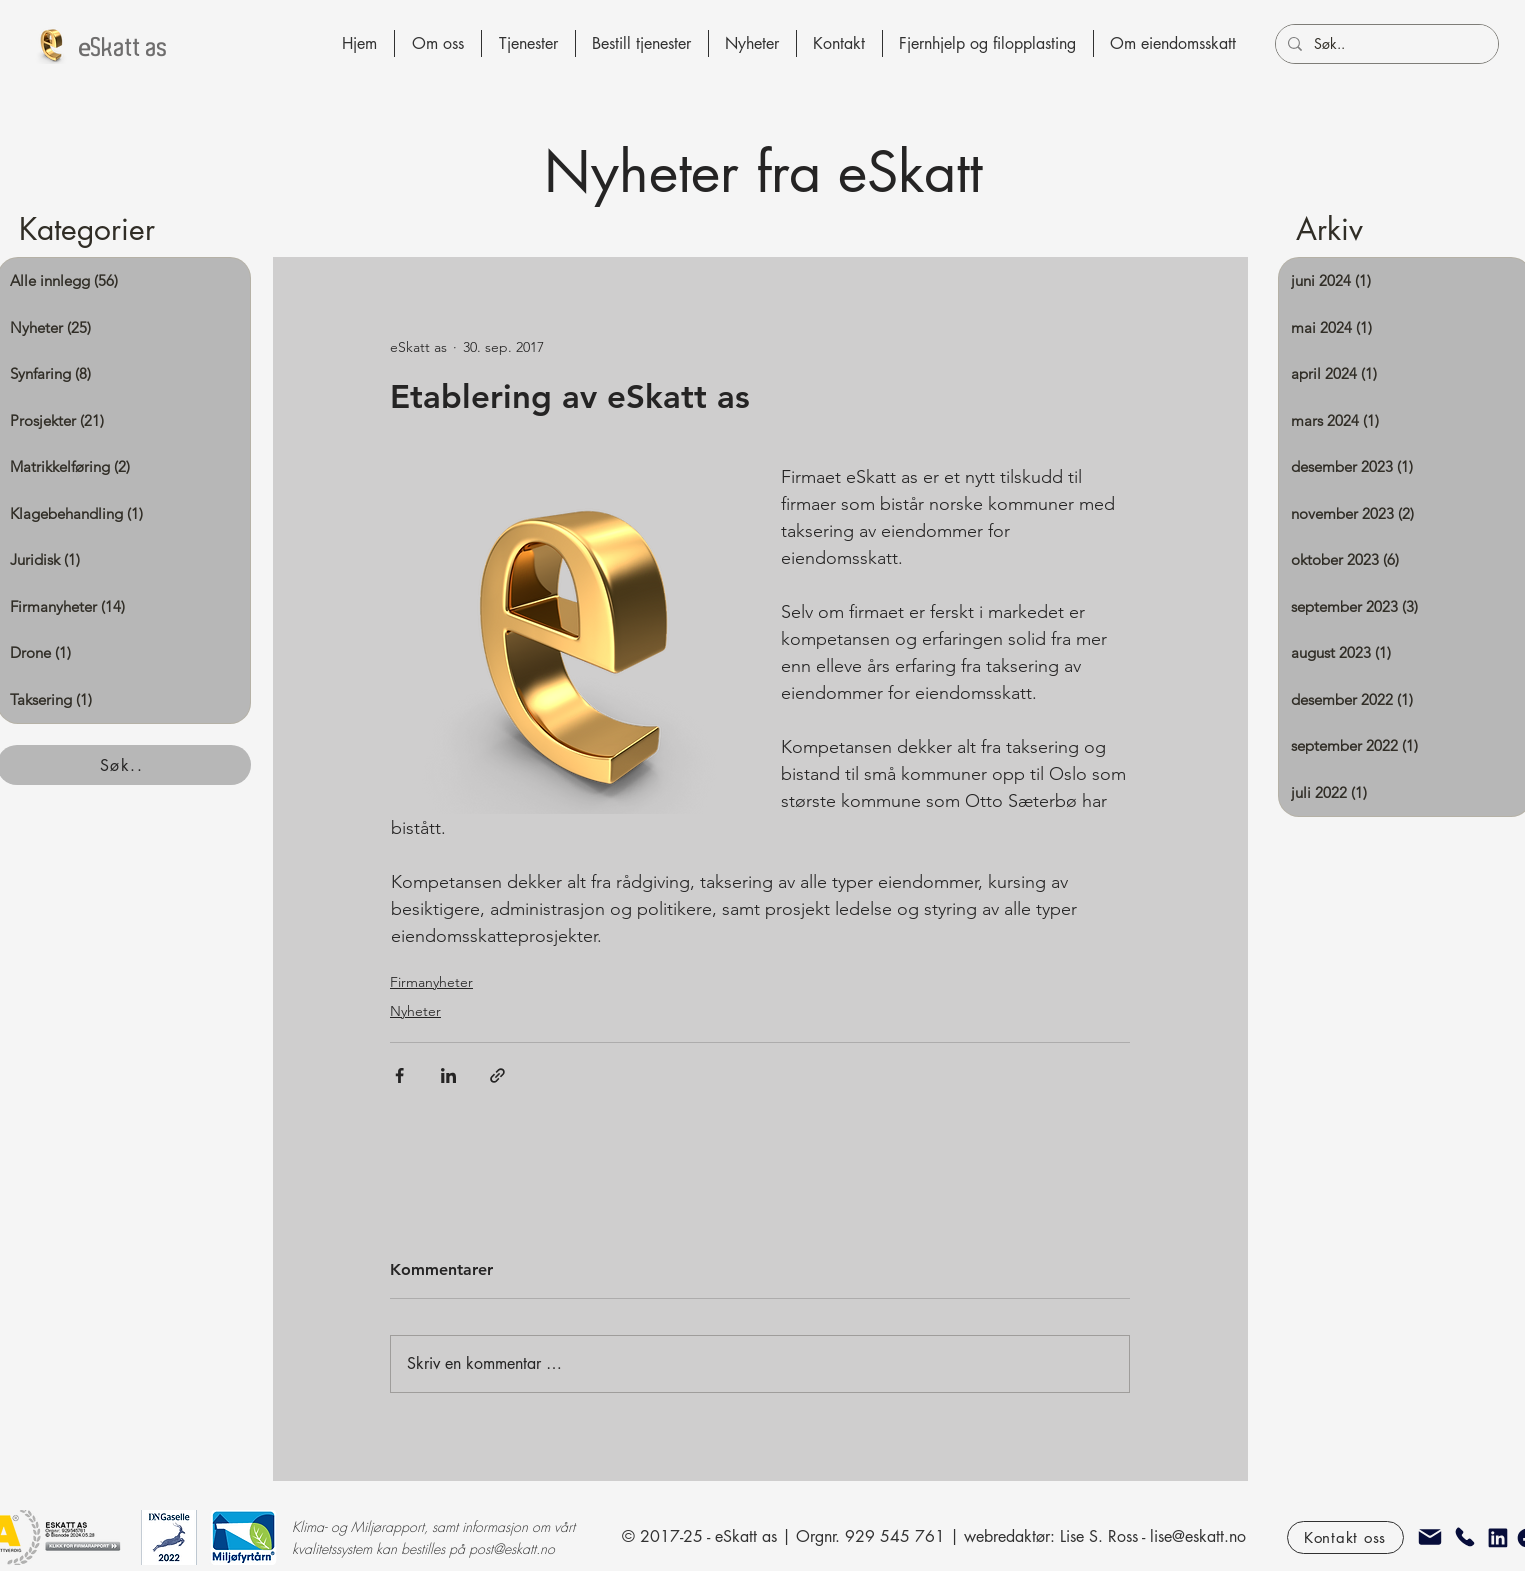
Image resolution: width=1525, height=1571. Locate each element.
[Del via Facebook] (399, 1075)
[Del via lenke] (497, 1075)
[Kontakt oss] (1345, 1537)
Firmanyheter (431, 982)
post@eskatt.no (512, 1548)
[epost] (1430, 1537)
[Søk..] (1385, 44)
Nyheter (415, 1011)
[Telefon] (1465, 1536)
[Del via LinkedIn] (448, 1075)
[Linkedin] (1498, 1538)
